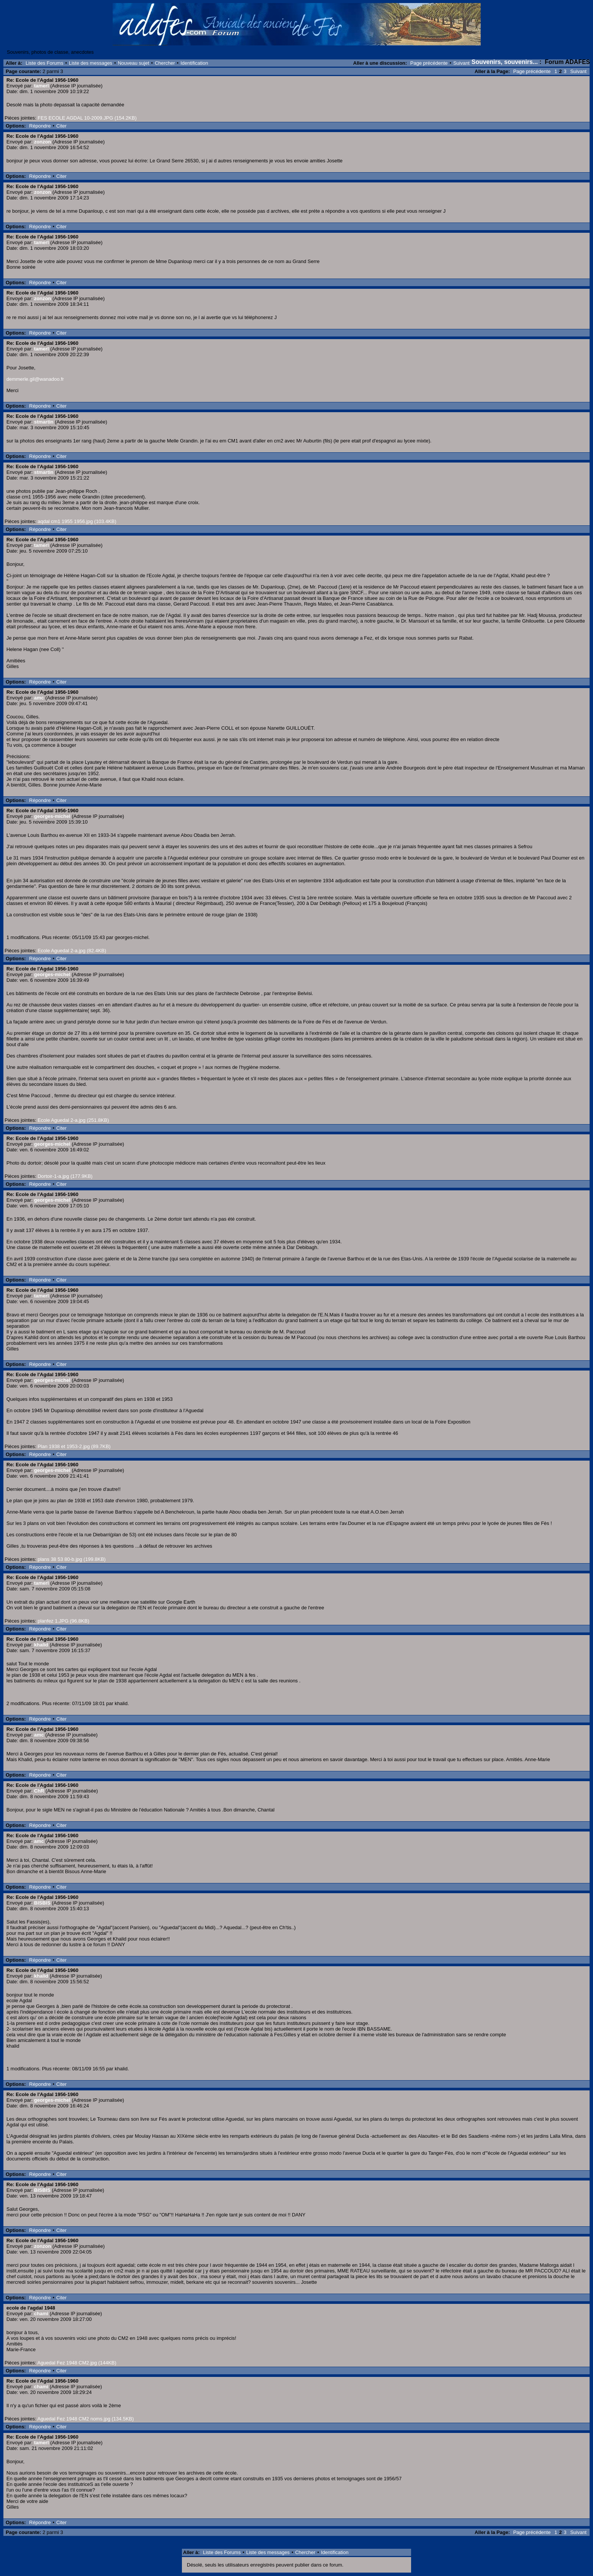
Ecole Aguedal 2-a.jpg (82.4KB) (71, 950)
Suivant (461, 63)
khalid (41, 1645)
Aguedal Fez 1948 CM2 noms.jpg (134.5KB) (85, 2419)
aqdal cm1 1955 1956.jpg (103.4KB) (76, 521)
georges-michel (52, 816)
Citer (61, 126)
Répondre (40, 126)
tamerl (41, 86)
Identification (194, 63)
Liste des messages (90, 63)
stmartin (43, 422)
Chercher (165, 63)
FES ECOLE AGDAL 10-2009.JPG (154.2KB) (87, 118)
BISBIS (42, 1903)
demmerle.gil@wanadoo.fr (35, 379)
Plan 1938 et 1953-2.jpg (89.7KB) (73, 1446)
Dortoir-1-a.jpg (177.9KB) (64, 1176)
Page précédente (429, 63)
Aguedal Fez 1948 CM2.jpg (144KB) (76, 2363)
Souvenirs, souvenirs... (505, 62)
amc (39, 698)
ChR (39, 1791)
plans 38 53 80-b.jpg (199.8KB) (71, 1559)
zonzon (42, 142)
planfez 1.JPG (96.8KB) (63, 1621)
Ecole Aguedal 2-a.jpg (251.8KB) (73, 1120)
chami (41, 2313)
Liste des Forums (45, 63)
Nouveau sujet (133, 63)
